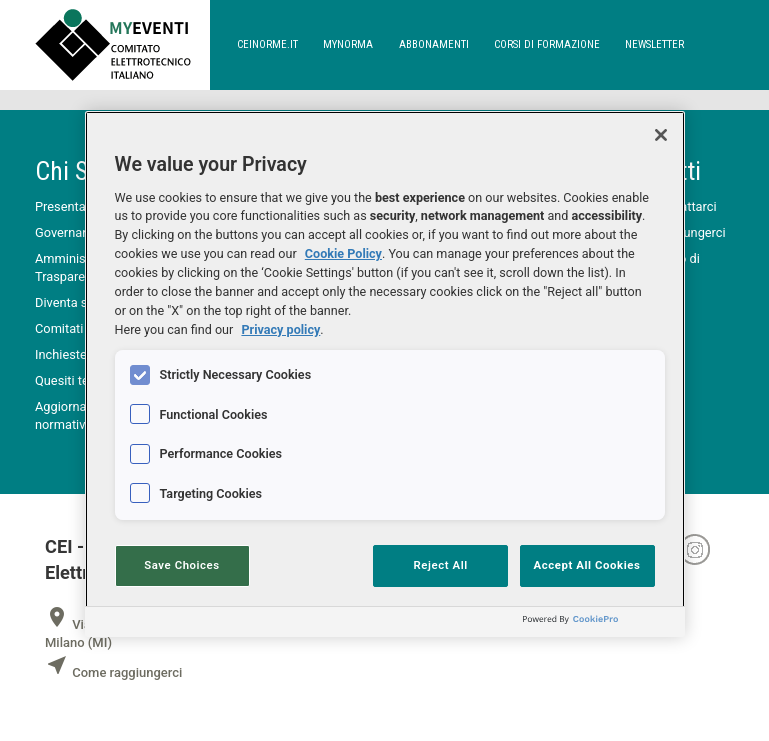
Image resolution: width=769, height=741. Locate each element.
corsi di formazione (547, 44)
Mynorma (348, 44)
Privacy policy (280, 329)
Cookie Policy (343, 253)
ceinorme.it (267, 44)
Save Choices (181, 565)
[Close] (661, 135)
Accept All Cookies (587, 565)
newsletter (654, 44)
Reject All (441, 565)
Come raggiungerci (113, 672)
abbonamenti (434, 44)
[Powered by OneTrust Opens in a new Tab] (599, 624)
